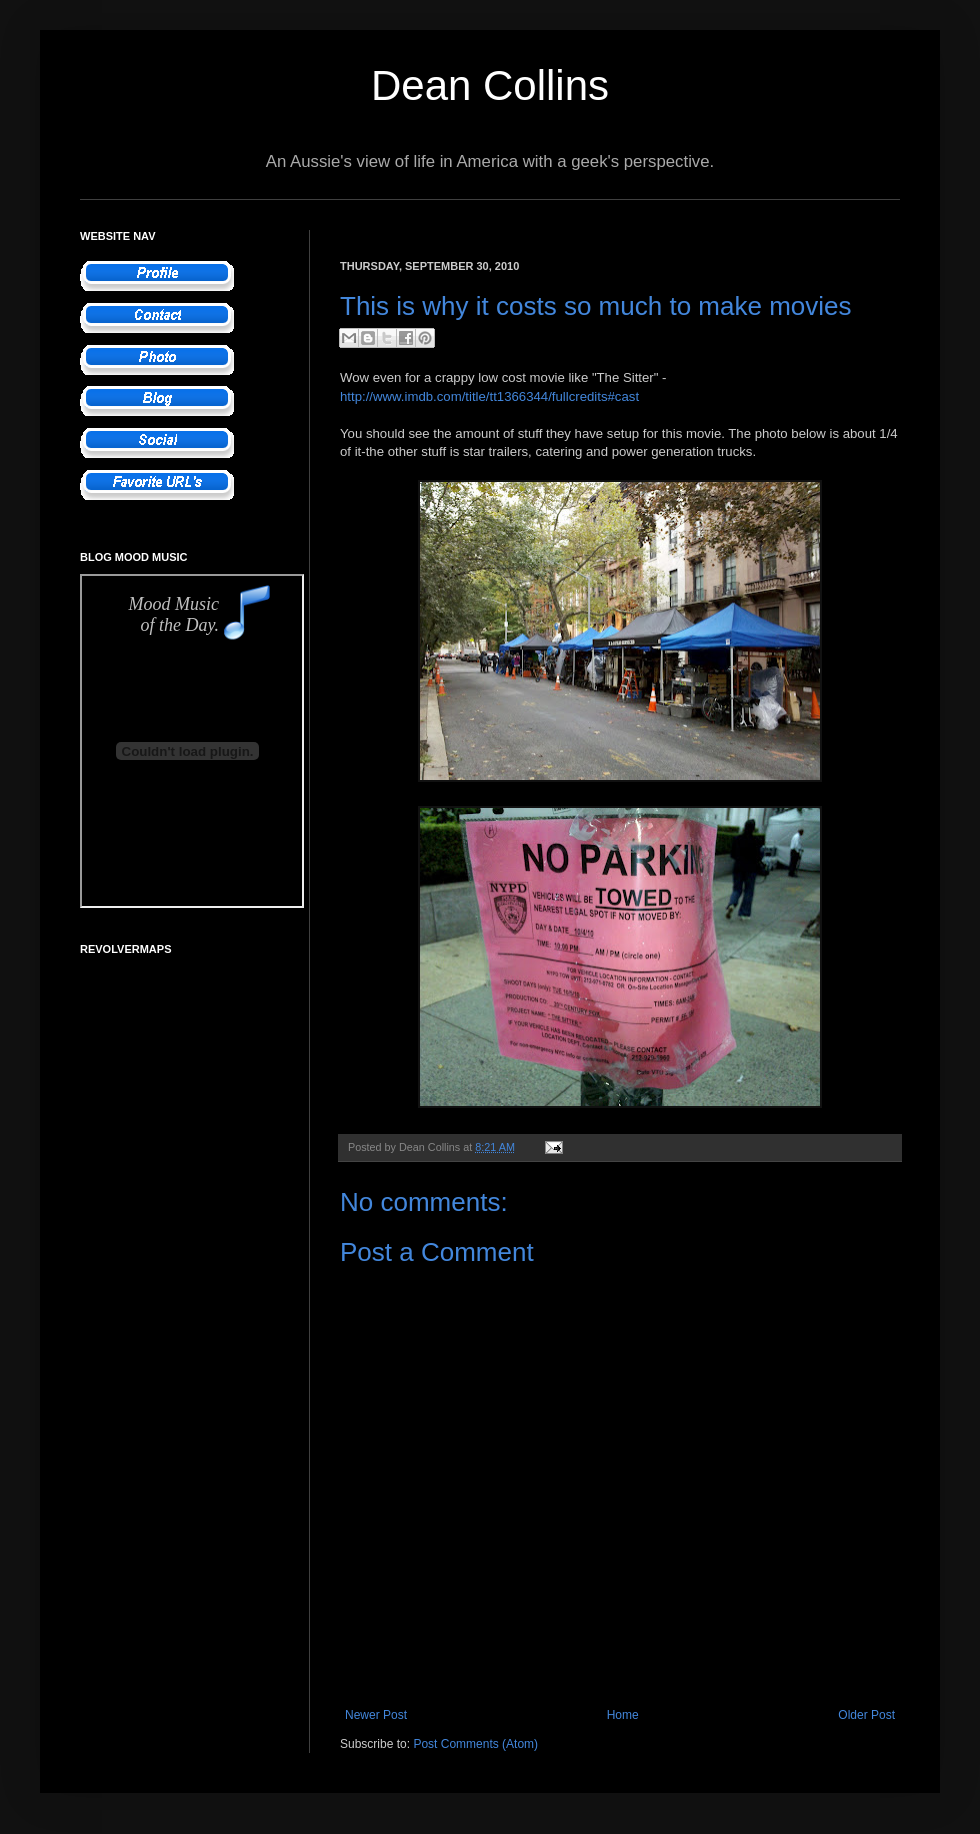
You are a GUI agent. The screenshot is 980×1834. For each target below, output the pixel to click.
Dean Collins (490, 85)
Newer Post (376, 1715)
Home (623, 1715)
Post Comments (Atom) (475, 1744)
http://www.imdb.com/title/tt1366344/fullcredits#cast (489, 396)
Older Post (866, 1715)
